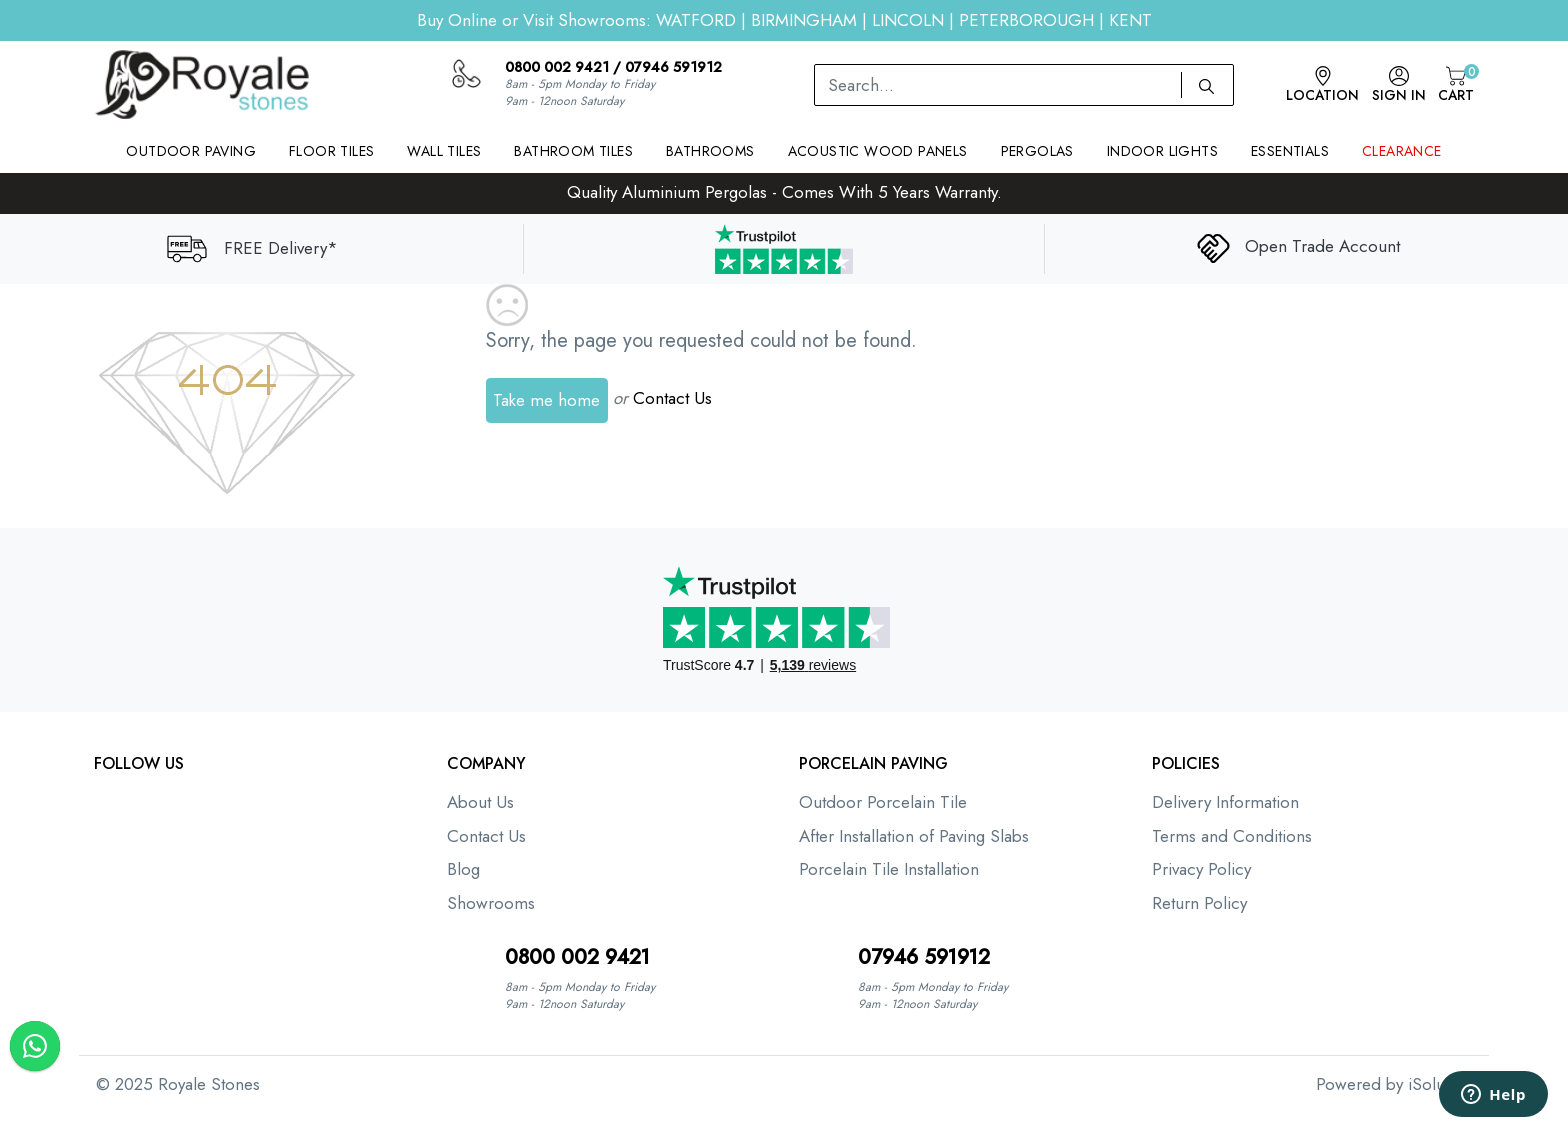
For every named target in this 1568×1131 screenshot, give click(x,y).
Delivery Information (1225, 802)
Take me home (546, 400)
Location (1322, 85)
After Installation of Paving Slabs (914, 836)
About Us (480, 802)
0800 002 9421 (557, 67)
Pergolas (1037, 151)
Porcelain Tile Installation (889, 869)
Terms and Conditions (1232, 836)
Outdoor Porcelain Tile (883, 802)
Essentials (1290, 151)
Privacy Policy (1201, 869)
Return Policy (1199, 903)
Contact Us (672, 398)
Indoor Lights (1162, 151)
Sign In (1399, 85)
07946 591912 (673, 67)
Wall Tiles (444, 151)
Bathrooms (710, 151)
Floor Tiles (331, 151)
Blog (463, 869)
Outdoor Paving (191, 151)
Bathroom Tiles (573, 151)
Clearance (1402, 151)
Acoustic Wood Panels (878, 151)
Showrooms (491, 903)
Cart (1456, 85)
